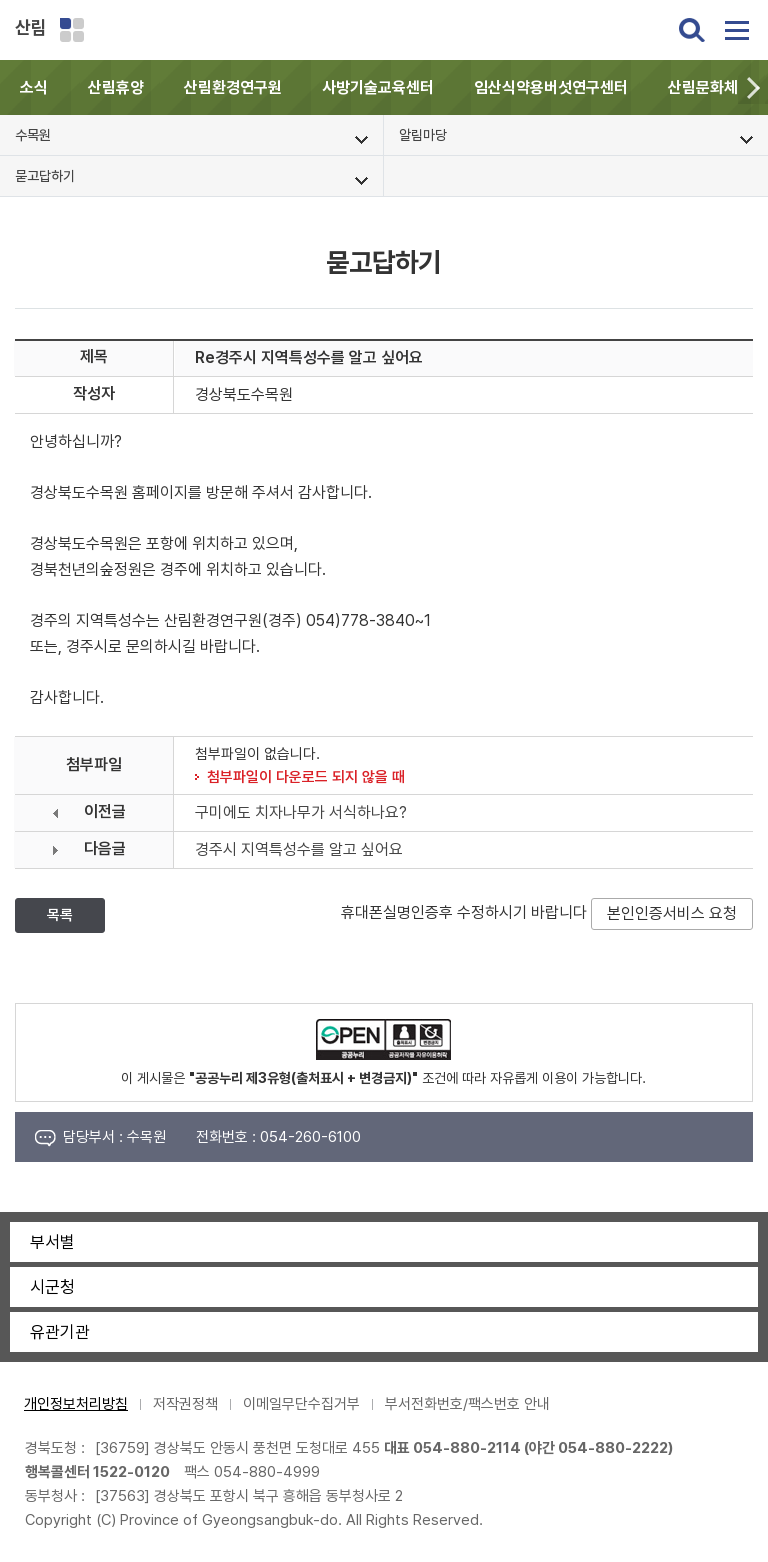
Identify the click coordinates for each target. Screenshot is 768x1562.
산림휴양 (116, 87)
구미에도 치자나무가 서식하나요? (301, 812)
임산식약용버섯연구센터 (551, 87)
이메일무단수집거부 (301, 1404)
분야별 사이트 (72, 30)
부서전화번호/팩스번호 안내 (467, 1404)
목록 (60, 915)
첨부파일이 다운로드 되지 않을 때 (306, 776)
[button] (753, 87)
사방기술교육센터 (378, 87)
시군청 (52, 1287)
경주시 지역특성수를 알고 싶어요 (299, 849)
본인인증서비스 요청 (672, 913)
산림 (31, 27)
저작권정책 (185, 1404)
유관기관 (60, 1332)
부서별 (52, 1242)
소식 (34, 87)
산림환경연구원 (233, 87)
